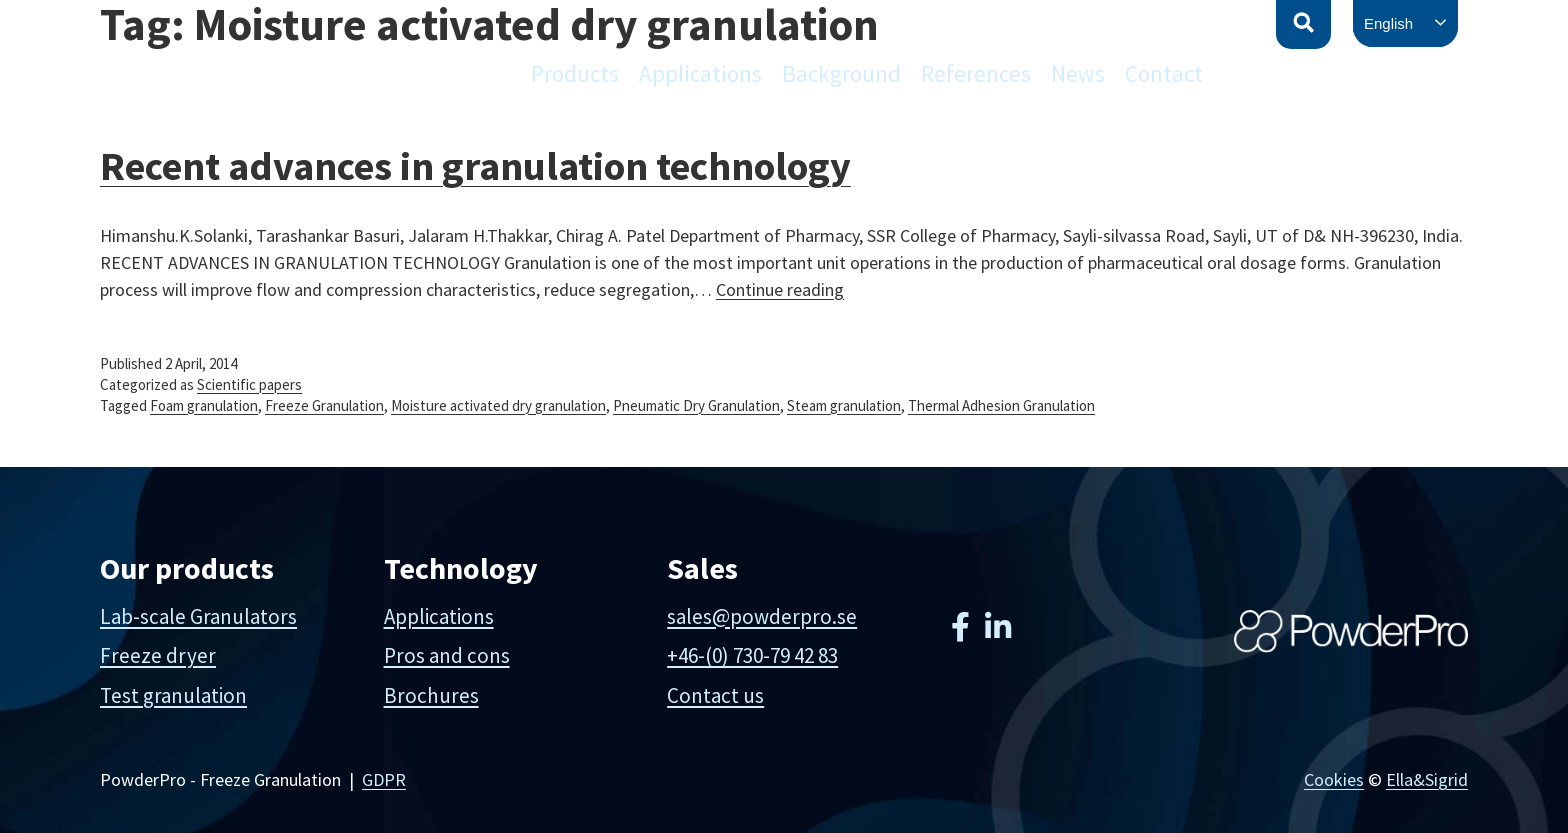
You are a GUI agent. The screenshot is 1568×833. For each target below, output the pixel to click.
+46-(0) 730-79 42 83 (752, 655)
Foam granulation (204, 405)
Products (575, 73)
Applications (700, 73)
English (1388, 23)
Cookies (1334, 779)
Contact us (715, 695)
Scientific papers (249, 384)
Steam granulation (844, 405)
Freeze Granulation (324, 405)
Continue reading (780, 289)
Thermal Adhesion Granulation (1001, 405)
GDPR (384, 779)
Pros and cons (447, 655)
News (1078, 73)
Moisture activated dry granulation (498, 405)
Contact (1164, 73)
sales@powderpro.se (762, 616)
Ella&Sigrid (1427, 779)
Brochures (431, 695)
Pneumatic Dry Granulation (696, 405)
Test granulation (173, 695)
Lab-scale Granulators (198, 616)
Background (841, 73)
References (976, 73)
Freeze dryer (158, 655)
